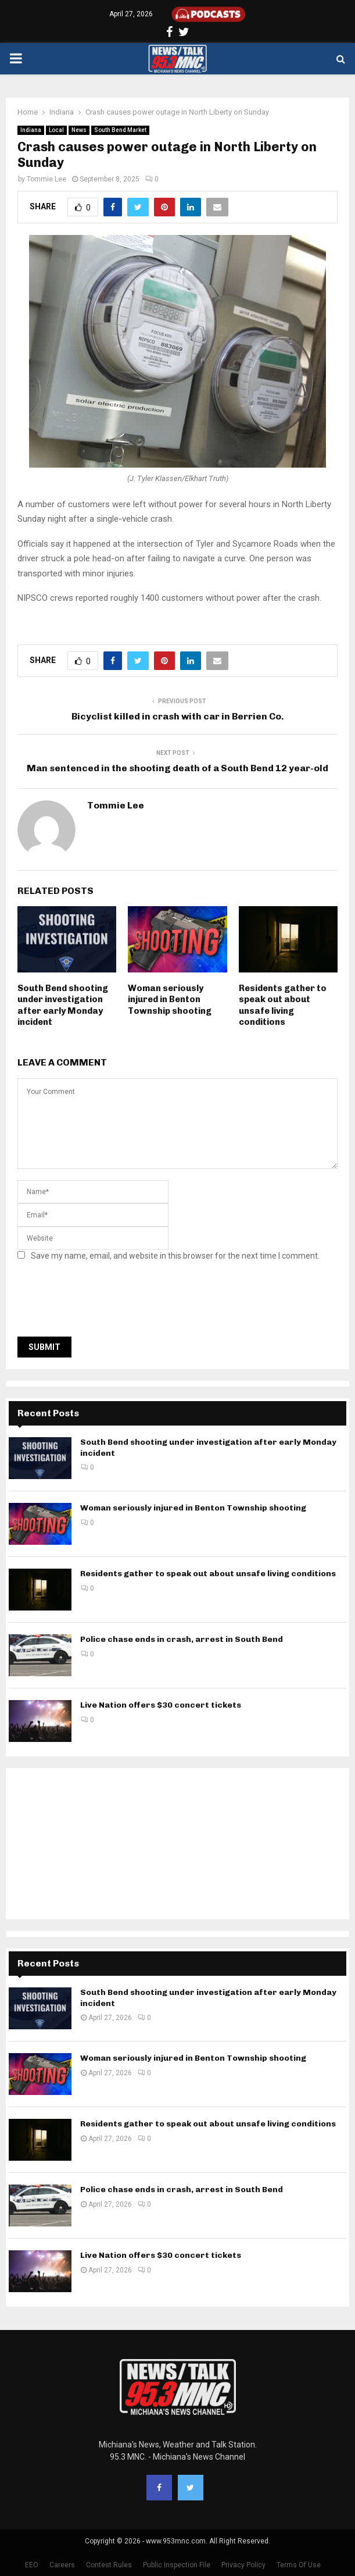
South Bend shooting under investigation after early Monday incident (62, 1005)
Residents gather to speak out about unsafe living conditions (283, 1005)
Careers (62, 2565)
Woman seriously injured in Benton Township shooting (169, 999)
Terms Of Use (299, 2565)
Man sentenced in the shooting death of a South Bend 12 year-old (177, 768)
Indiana (30, 130)
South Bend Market (120, 130)
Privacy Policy (243, 2565)
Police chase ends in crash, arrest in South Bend (181, 1639)
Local (56, 130)
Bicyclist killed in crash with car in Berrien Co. (177, 716)
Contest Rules (109, 2565)
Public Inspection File (176, 2565)
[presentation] (105, 1302)
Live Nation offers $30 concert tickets (160, 1705)
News (79, 130)
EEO (31, 2565)
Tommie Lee (46, 179)
